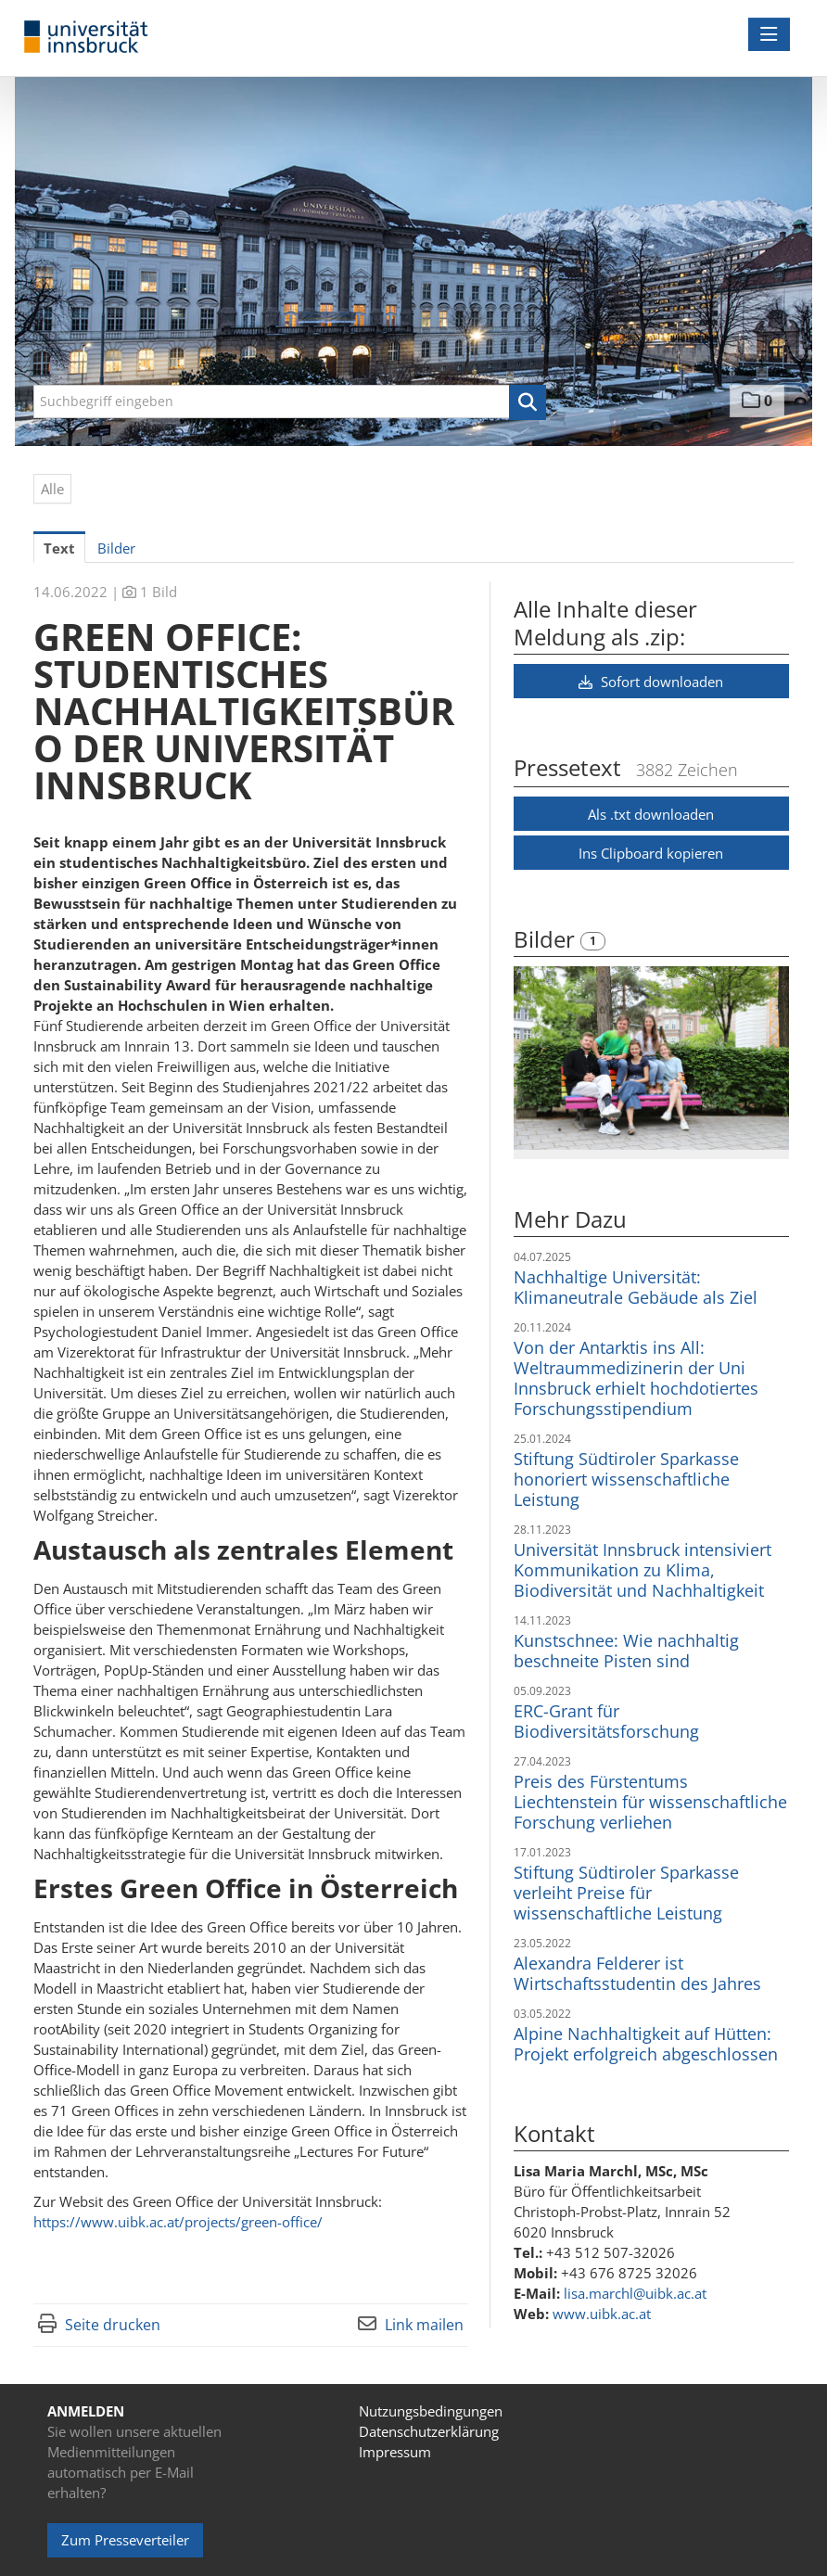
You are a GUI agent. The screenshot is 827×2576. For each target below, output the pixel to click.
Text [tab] (59, 548)
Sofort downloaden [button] (651, 681)
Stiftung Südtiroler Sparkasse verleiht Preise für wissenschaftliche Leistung (626, 1892)
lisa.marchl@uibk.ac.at (635, 2293)
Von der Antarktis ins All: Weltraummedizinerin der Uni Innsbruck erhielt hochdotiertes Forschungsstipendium (636, 1378)
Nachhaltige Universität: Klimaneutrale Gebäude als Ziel (635, 1287)
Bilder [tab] (116, 548)
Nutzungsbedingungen (431, 2411)
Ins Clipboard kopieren (651, 853)
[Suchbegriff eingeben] (289, 401)
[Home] (91, 37)
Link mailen (424, 2325)
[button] (527, 402)
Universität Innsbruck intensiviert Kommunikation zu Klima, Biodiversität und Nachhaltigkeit (642, 1569)
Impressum (395, 2451)
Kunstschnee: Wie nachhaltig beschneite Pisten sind (626, 1650)
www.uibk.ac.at (602, 2313)
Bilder (547, 939)
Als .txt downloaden (651, 814)
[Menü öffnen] (769, 34)
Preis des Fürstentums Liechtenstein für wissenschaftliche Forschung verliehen (650, 1801)
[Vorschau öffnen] (651, 1058)
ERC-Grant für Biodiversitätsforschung (606, 1721)
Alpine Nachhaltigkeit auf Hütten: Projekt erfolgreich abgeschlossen (646, 2043)
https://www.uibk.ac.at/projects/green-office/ (178, 2222)
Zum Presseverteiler (125, 2540)
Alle (52, 488)
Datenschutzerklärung (429, 2431)
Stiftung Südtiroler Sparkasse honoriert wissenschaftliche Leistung (626, 1479)
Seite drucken (112, 2325)
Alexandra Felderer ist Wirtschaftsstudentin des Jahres (637, 1973)
